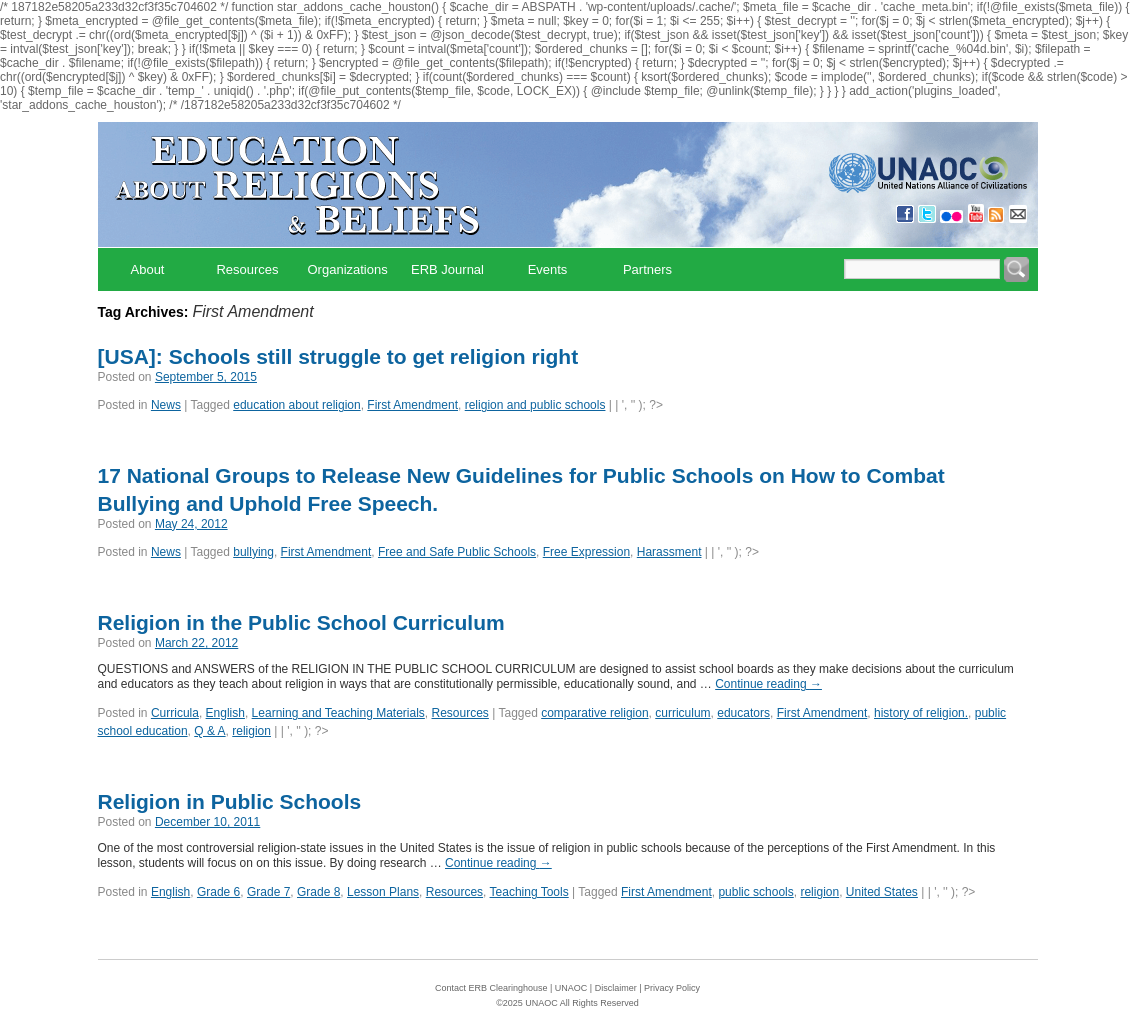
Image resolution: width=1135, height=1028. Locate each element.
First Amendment (412, 405)
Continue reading (768, 684)
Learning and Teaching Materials (338, 713)
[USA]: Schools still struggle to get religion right (338, 356)
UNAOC (571, 988)
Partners (647, 269)
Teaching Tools (529, 892)
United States (882, 892)
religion (251, 731)
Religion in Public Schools (230, 801)
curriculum (682, 713)
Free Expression (586, 552)
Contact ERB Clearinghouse (491, 988)
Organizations (348, 269)
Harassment (669, 552)
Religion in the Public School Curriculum (301, 622)
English (225, 713)
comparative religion (594, 713)
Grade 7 (268, 892)
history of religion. (921, 713)
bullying (253, 552)
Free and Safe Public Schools (457, 552)
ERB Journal (447, 269)
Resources (247, 269)
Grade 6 (218, 892)
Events (548, 269)
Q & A (209, 731)
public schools (755, 892)
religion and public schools (535, 405)
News (166, 405)
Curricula (175, 713)
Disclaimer (616, 988)
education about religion (296, 405)
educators (743, 713)
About (148, 269)
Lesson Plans (383, 892)
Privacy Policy (672, 988)
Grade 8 (318, 892)
